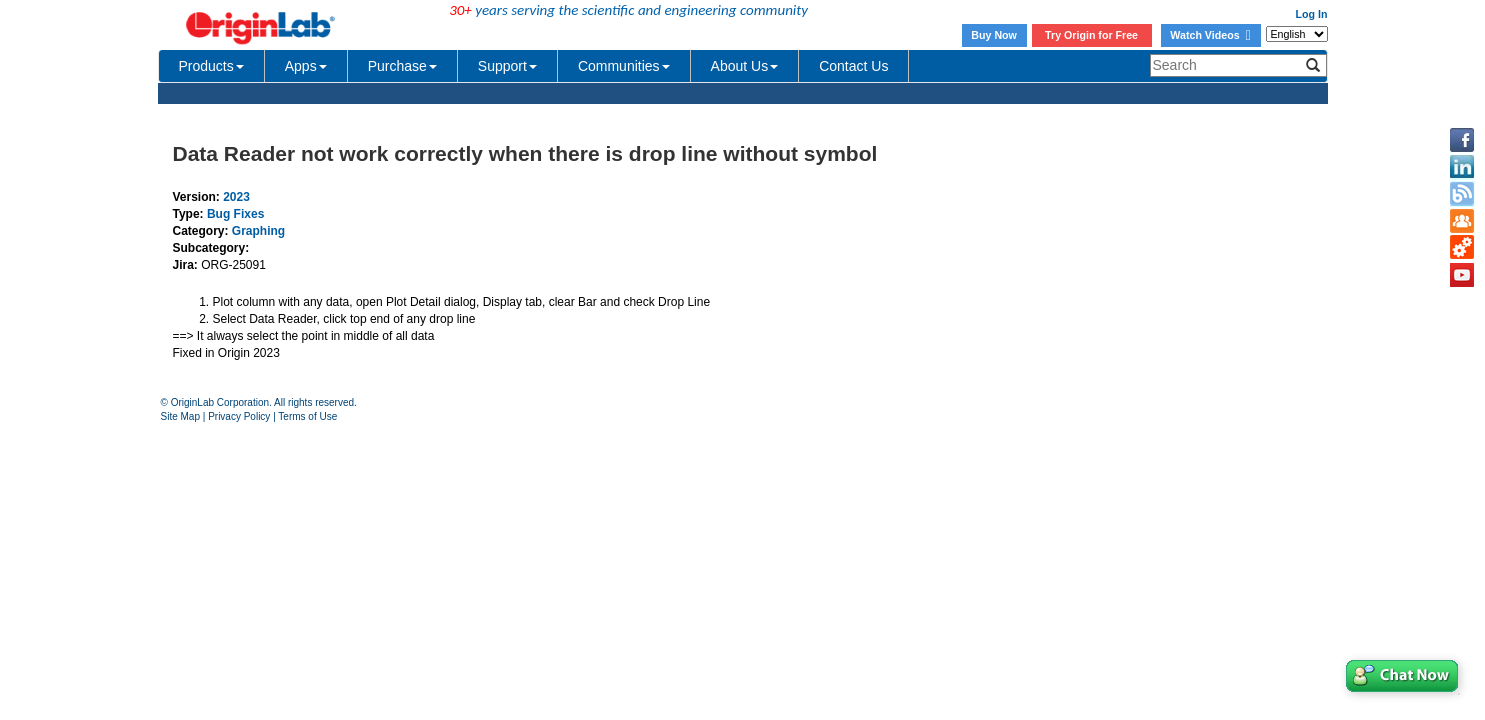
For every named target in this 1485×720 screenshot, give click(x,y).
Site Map (180, 416)
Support (507, 66)
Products (211, 66)
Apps (306, 66)
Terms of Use (307, 416)
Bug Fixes (235, 214)
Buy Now (994, 35)
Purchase (402, 66)
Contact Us (853, 66)
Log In (1312, 14)
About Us (745, 66)
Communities (624, 66)
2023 (236, 197)
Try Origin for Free (1091, 35)
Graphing (258, 231)
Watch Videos (1210, 35)
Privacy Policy (239, 416)
